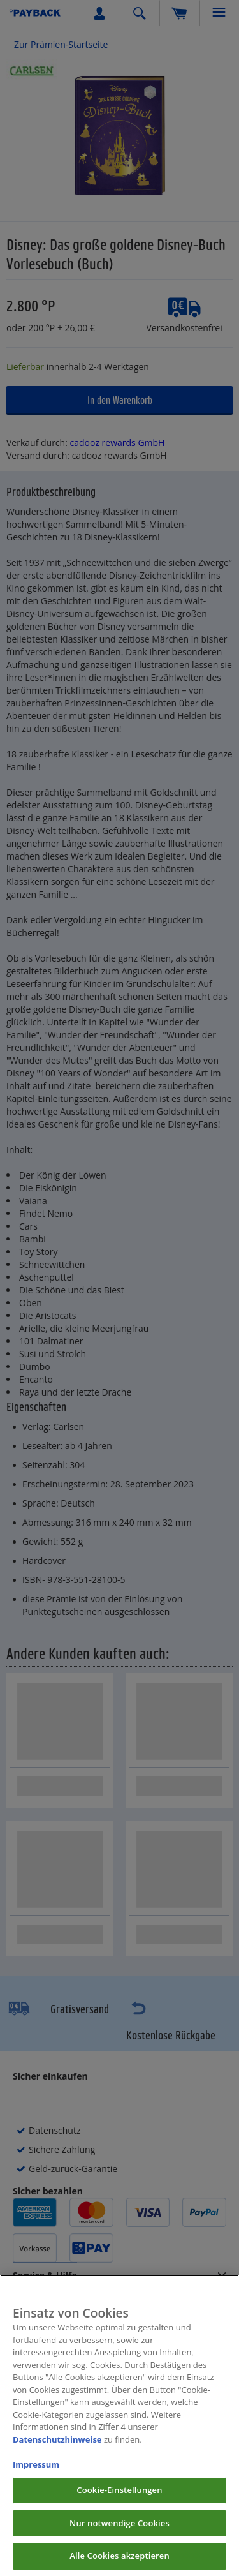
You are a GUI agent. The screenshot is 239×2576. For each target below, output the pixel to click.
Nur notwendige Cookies (119, 2534)
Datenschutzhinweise (57, 2449)
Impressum (36, 2475)
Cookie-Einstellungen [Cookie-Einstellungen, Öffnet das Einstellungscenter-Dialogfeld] (119, 2500)
